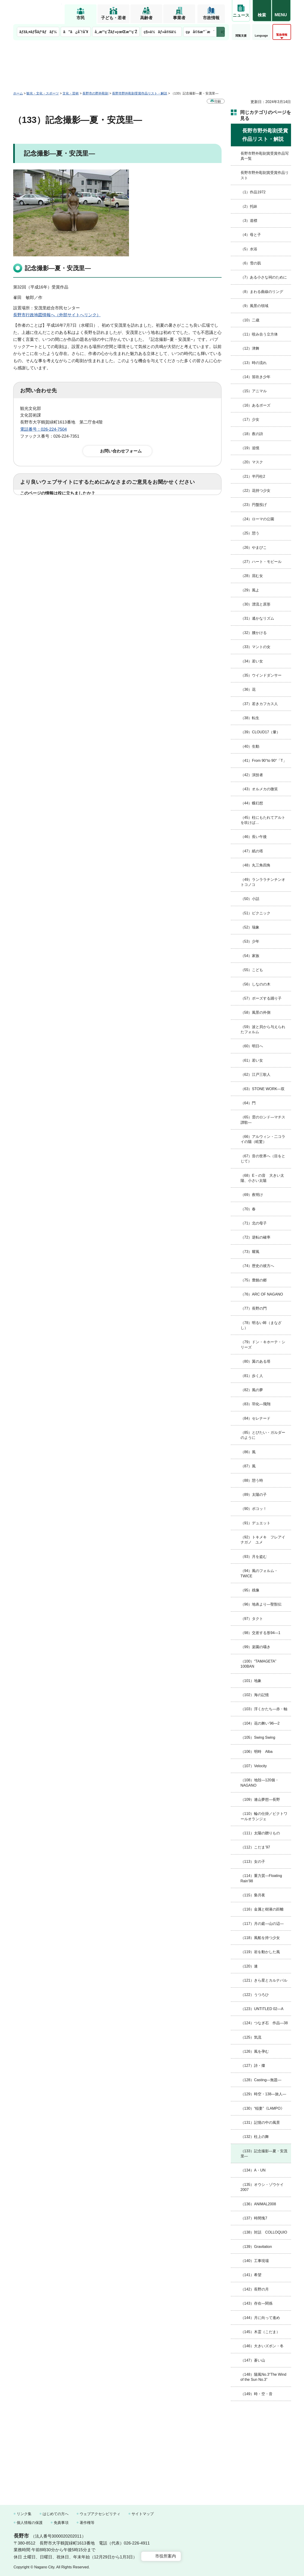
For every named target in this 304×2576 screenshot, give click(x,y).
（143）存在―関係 (257, 2303)
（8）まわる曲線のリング (262, 292)
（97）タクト (252, 1619)
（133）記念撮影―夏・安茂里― (264, 2153)
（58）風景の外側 (256, 1012)
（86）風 (248, 1452)
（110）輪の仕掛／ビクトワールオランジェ (264, 1816)
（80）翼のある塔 (256, 1361)
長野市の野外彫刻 (95, 93)
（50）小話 (250, 899)
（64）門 (248, 1103)
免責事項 (61, 2523)
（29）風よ (250, 590)
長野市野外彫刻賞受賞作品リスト (265, 175)
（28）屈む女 (252, 576)
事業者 (179, 18)
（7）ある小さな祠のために (264, 277)
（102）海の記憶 (255, 1695)
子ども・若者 (113, 18)
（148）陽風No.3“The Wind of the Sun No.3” (263, 2376)
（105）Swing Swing (258, 1737)
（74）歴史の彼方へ (257, 1266)
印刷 (217, 101)
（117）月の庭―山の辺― (262, 1924)
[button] (262, 11)
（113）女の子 (253, 1862)
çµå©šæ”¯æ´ (200, 32)
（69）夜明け (252, 1195)
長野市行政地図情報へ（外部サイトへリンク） (57, 315)
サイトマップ (143, 2514)
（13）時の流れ (254, 363)
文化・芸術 (71, 93)
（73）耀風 (250, 1252)
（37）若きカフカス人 (259, 704)
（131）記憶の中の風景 (260, 2122)
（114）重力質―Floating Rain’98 (261, 1878)
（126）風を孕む (255, 2051)
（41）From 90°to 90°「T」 (264, 760)
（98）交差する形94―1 (260, 1633)
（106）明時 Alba (257, 1752)
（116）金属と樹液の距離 (262, 1909)
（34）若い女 (252, 661)
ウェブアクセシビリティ (100, 2514)
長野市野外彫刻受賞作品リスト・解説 (139, 93)
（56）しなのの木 (256, 984)
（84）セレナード (256, 1418)
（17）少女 (250, 419)
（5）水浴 (249, 249)
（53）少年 (250, 941)
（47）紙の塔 (252, 851)
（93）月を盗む (254, 1557)
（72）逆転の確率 (256, 1237)
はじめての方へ (56, 2514)
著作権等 (87, 2523)
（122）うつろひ (255, 1995)
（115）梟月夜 (253, 1895)
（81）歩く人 (252, 1376)
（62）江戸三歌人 (256, 1074)
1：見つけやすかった (47, 528)
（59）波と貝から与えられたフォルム (263, 1029)
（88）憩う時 (252, 1480)
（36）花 (248, 689)
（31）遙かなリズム (257, 618)
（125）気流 (251, 2037)
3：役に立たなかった (119, 508)
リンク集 (24, 2514)
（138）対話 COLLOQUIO (264, 2232)
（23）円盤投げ (254, 505)
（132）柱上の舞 (255, 2137)
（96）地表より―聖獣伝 (261, 1604)
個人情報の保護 (30, 2523)
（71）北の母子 (254, 1223)
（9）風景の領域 (255, 306)
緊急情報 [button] (281, 34)
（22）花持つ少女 (256, 491)
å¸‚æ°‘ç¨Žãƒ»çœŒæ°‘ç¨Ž (116, 32)
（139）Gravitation (256, 2247)
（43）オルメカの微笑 (259, 789)
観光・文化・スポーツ (42, 93)
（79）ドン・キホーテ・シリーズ (263, 1344)
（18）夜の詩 (252, 434)
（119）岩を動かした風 (260, 1952)
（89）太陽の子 (254, 1495)
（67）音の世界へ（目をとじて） (263, 1158)
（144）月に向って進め (260, 2318)
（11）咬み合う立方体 (259, 334)
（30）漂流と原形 (256, 604)
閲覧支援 (241, 35)
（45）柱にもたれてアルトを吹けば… (263, 820)
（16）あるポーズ (256, 405)
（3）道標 (249, 221)
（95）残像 (250, 1590)
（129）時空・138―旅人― (263, 2094)
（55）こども (252, 970)
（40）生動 (250, 746)
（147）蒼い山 (253, 2360)
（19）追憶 (250, 448)
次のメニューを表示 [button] (220, 32)
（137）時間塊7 (254, 2218)
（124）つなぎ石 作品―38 (264, 2023)
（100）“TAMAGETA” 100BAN (258, 1663)
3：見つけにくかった (131, 528)
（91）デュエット (256, 1523)
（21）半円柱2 (253, 476)
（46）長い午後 (254, 837)
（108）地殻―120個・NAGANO (260, 1782)
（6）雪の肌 (251, 263)
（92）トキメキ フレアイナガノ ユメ (263, 1539)
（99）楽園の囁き (256, 1647)
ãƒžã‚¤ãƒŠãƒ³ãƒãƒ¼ (38, 32)
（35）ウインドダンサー (261, 675)
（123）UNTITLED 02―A (262, 2009)
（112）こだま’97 (255, 1847)
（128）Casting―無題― (261, 2080)
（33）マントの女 (256, 647)
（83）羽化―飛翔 (256, 1404)
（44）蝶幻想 (252, 803)
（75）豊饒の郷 (254, 1280)
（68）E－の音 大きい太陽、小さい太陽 (262, 1178)
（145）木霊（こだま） (260, 2332)
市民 (80, 18)
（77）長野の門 (254, 1308)
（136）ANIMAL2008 (258, 2204)
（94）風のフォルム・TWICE (259, 1573)
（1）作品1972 (253, 192)
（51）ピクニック (256, 913)
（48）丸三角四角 (256, 865)
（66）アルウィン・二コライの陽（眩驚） (263, 1139)
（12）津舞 (250, 348)
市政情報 (211, 18)
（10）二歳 (250, 320)
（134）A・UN (253, 2170)
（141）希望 (251, 2275)
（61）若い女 (252, 1060)
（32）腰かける (254, 633)
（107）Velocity (254, 1766)
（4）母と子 (251, 235)
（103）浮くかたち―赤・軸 (264, 1709)
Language (261, 35)
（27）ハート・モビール (261, 562)
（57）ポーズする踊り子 (261, 998)
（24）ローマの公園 (257, 519)
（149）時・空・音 (257, 2394)
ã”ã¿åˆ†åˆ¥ (75, 32)
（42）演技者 (252, 775)
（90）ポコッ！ (254, 1509)
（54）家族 (250, 956)
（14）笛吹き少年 (256, 377)
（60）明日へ (252, 1046)
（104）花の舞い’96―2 (260, 1723)
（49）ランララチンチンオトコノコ (263, 882)
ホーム (18, 93)
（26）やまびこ (254, 547)
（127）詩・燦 (253, 2066)
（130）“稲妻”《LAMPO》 (262, 2108)
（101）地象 (251, 1681)
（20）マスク (252, 462)
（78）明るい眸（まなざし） (261, 1325)
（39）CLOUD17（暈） (260, 732)
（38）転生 (250, 718)
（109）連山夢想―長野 (260, 1799)
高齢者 (146, 18)
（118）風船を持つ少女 (260, 1938)
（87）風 (248, 1466)
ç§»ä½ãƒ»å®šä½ (161, 32)
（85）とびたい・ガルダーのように (263, 1435)
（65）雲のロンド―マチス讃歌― (263, 1119)
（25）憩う (250, 533)
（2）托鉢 (249, 206)
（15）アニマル (254, 391)
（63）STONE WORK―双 (263, 1089)
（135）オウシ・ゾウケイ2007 (262, 2187)
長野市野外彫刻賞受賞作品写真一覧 (265, 155)
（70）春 (248, 1209)
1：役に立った (40, 508)
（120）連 (249, 1966)
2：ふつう (76, 508)
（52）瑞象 (250, 927)
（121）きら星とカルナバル (264, 1980)
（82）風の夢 (252, 1390)
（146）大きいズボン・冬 (262, 2346)
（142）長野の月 (255, 2289)
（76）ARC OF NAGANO (262, 1294)
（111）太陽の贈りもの (260, 1833)
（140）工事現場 (255, 2261)
